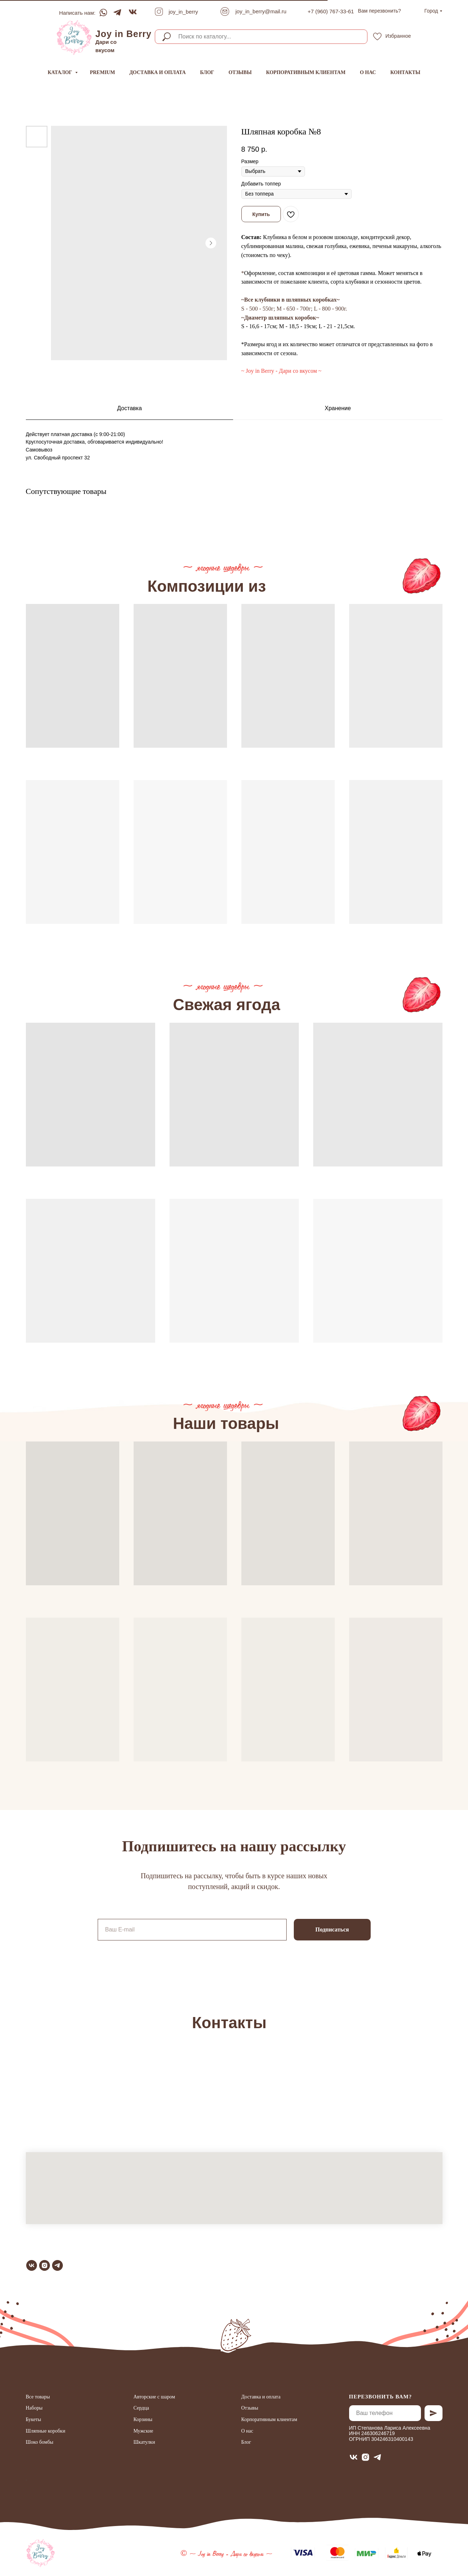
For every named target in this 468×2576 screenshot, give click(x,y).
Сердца (141, 2408)
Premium (102, 72)
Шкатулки (144, 2442)
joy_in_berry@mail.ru (261, 11)
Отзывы (239, 72)
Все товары (38, 2396)
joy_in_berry (183, 12)
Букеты (33, 2419)
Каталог (61, 72)
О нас (368, 72)
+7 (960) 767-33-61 (331, 11)
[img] (74, 37)
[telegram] (57, 2265)
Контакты (405, 72)
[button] (379, 11)
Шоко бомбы (40, 2442)
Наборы (34, 2408)
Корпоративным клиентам (306, 72)
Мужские (143, 2431)
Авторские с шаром (154, 2396)
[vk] (31, 2265)
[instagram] (44, 2265)
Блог (207, 72)
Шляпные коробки (45, 2431)
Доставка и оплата (157, 72)
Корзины (143, 2419)
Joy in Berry (124, 34)
